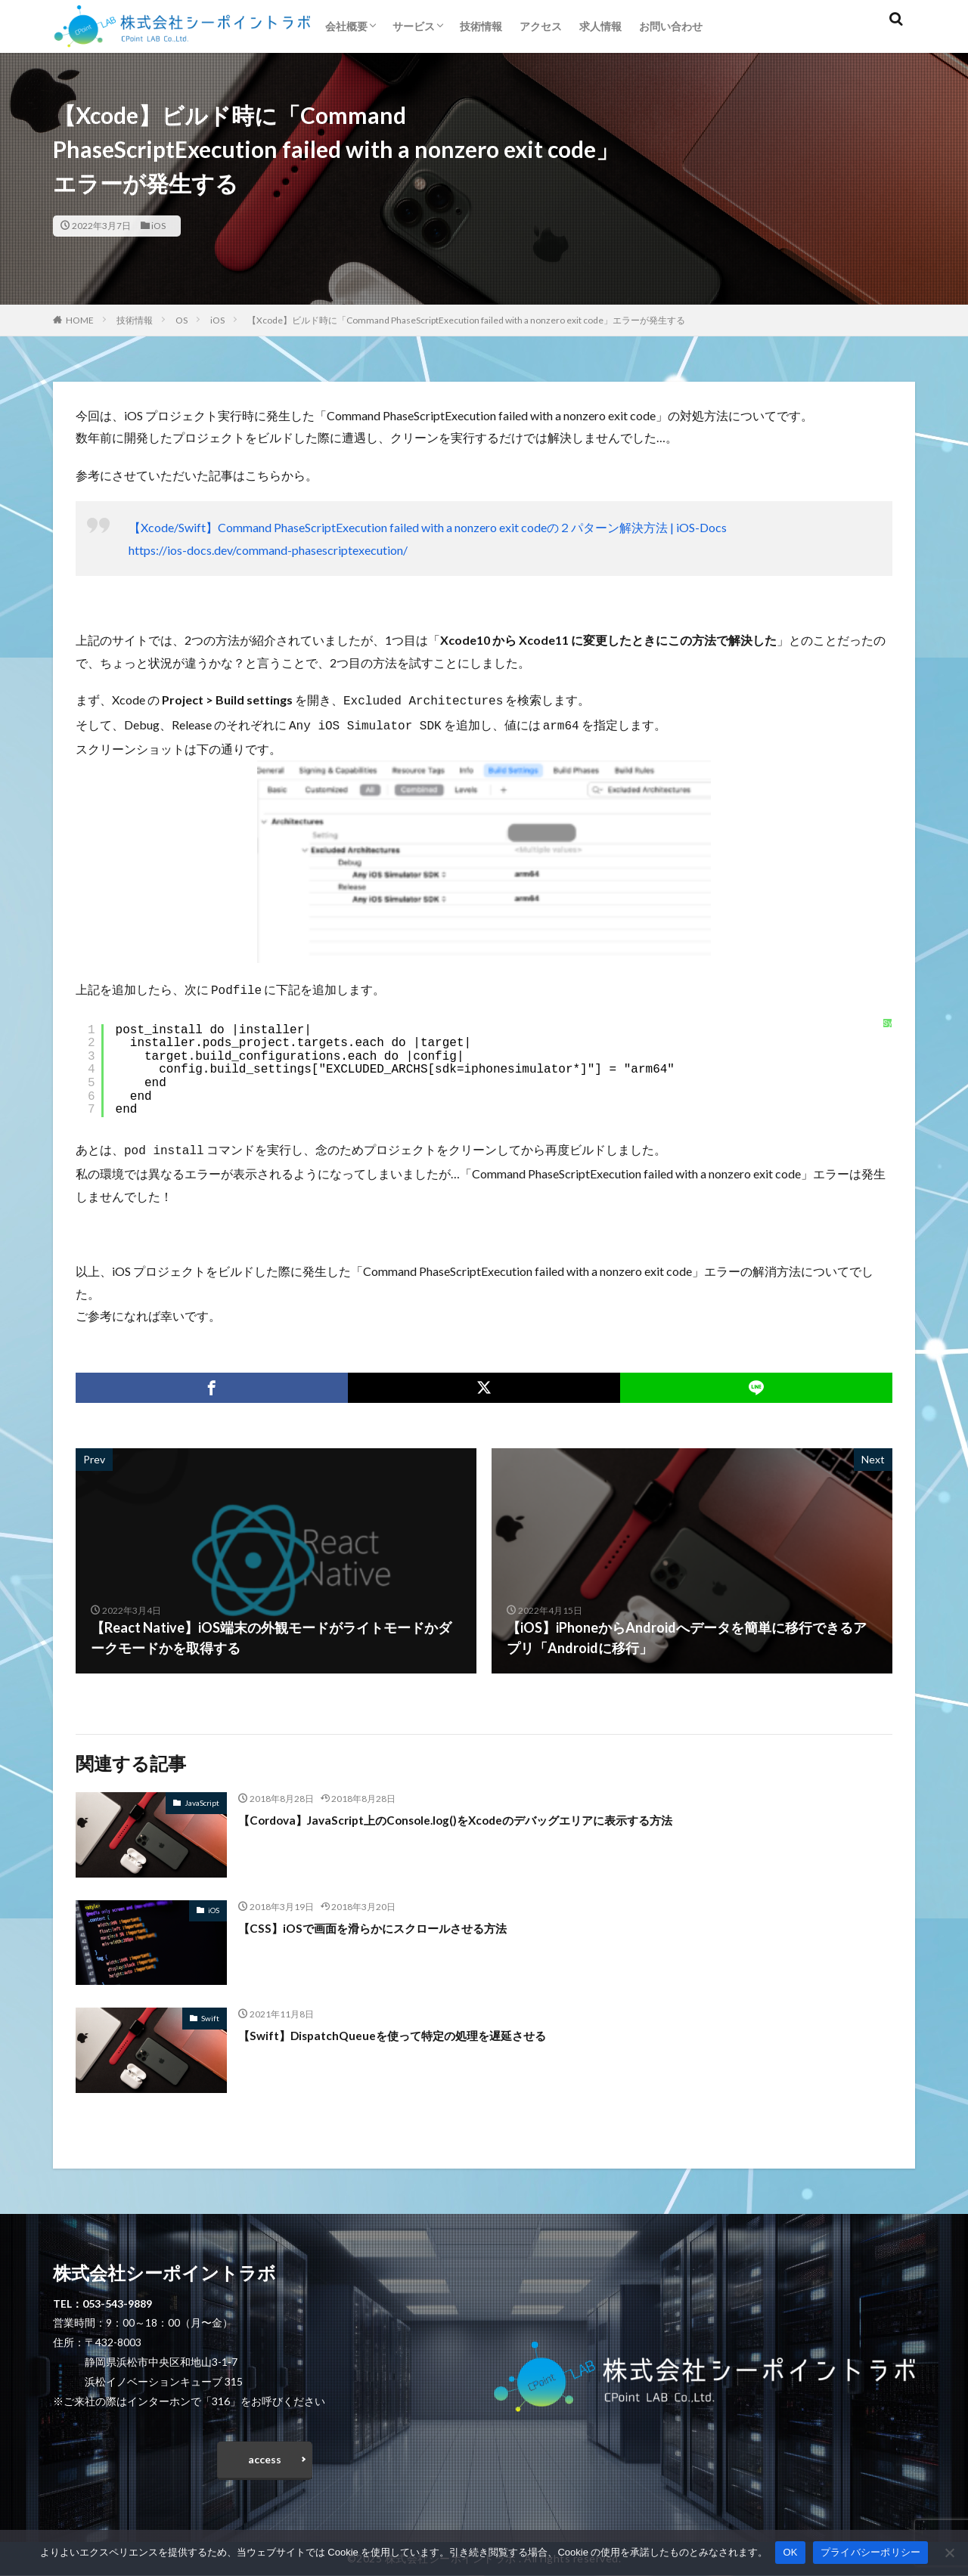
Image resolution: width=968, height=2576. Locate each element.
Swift (210, 2012)
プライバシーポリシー (871, 2552)
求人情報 (600, 26)
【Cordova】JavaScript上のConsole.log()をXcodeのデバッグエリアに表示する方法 (496, 1813)
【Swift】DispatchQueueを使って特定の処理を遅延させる (419, 2028)
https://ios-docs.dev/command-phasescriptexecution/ (268, 550)
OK (790, 2552)
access (264, 2457)
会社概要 (346, 26)
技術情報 (481, 26)
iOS (158, 225)
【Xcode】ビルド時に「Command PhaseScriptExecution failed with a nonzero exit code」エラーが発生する (466, 320)
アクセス (541, 26)
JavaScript (202, 1796)
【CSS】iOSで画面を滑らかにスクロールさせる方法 (397, 1921)
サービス (413, 26)
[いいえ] (949, 2552)
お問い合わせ (671, 26)
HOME (80, 320)
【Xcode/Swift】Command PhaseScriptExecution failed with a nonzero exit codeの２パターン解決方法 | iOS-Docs (428, 527)
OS (181, 320)
